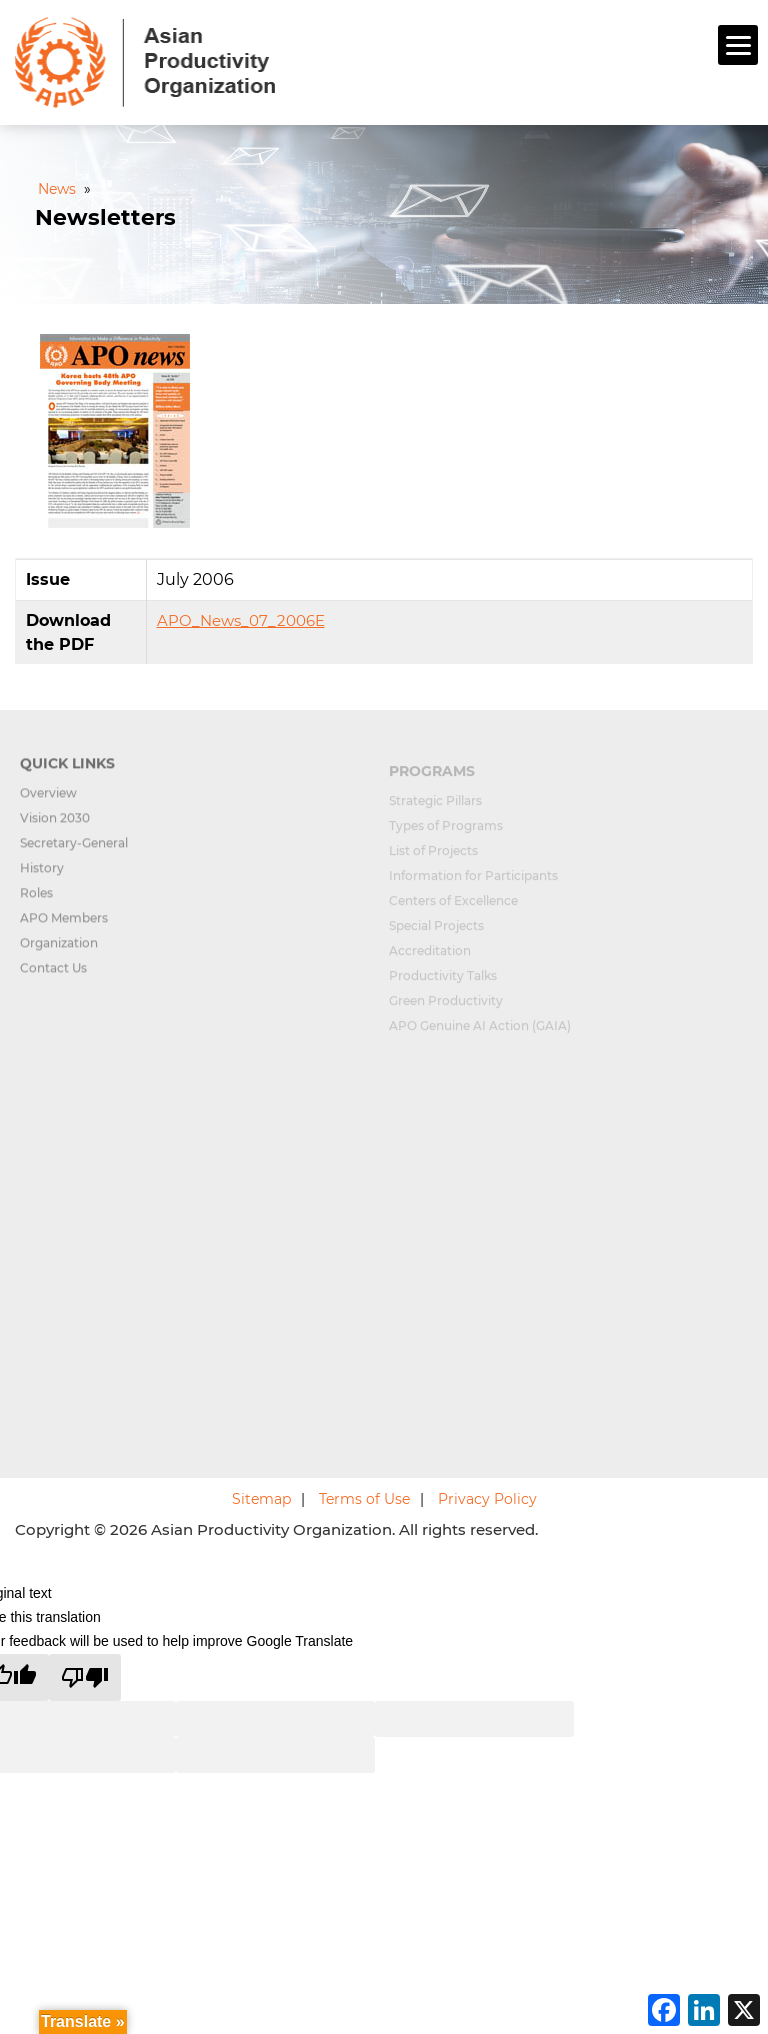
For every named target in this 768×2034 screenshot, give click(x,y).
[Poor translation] (85, 1677)
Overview (48, 801)
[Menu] (738, 45)
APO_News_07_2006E (241, 620)
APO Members (64, 926)
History (42, 876)
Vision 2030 (55, 826)
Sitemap (261, 1499)
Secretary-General (74, 851)
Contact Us (53, 976)
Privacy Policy (487, 1499)
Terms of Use (364, 1499)
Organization (59, 951)
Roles (36, 901)
